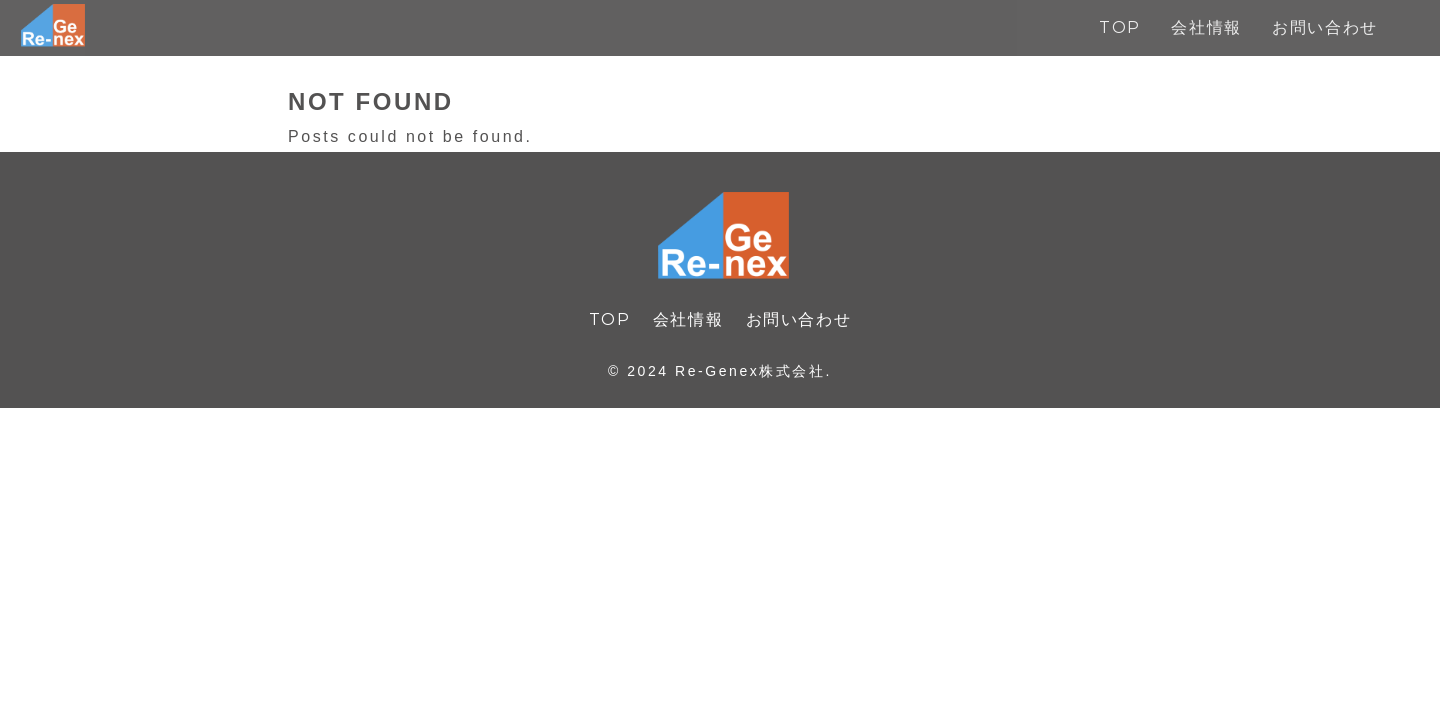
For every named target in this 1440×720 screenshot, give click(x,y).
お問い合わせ (799, 319)
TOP (610, 319)
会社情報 (688, 319)
